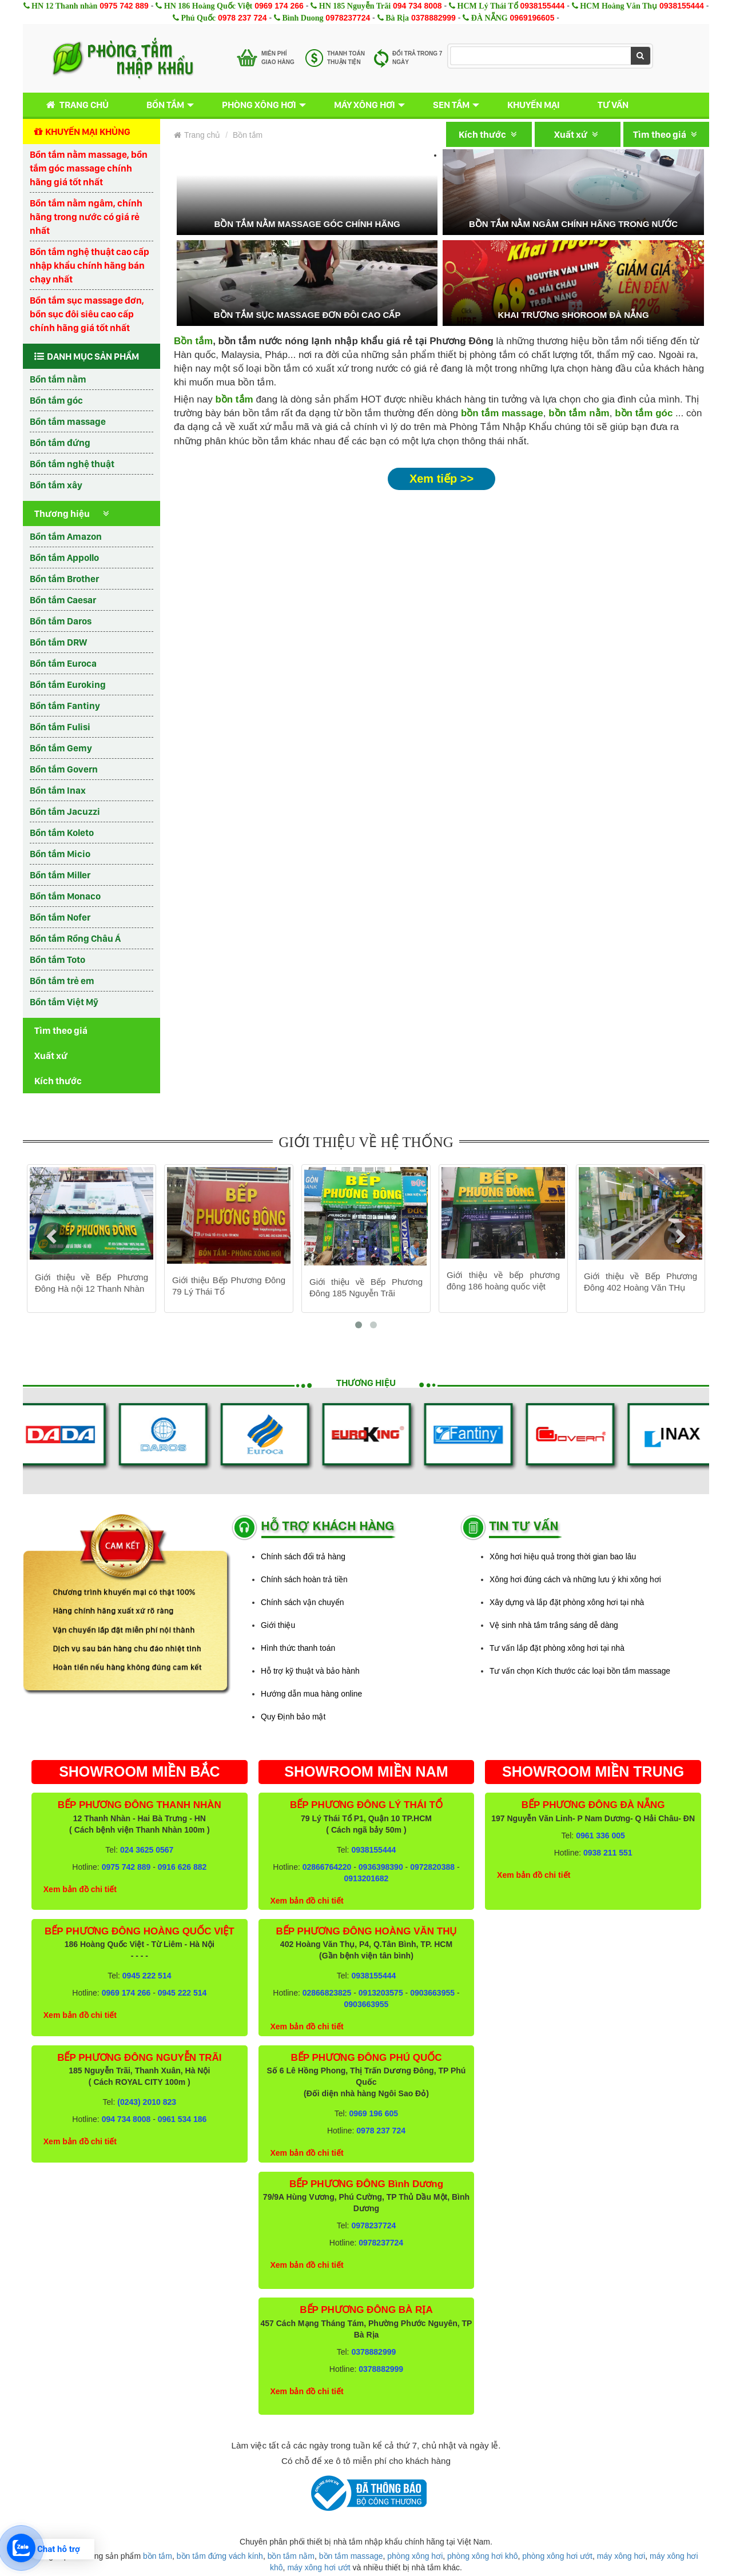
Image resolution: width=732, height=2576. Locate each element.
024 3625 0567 (146, 1849)
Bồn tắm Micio (60, 853)
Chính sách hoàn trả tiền (304, 1579)
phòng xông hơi (415, 2556)
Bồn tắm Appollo (64, 557)
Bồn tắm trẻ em (62, 980)
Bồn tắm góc (56, 400)
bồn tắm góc (644, 413)
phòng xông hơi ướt (557, 2556)
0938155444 (542, 5)
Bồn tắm (165, 104)
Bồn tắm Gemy (61, 748)
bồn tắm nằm (579, 413)
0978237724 (347, 17)
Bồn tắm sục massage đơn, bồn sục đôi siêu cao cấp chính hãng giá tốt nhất (87, 313)
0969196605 (532, 17)
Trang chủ (75, 104)
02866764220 (327, 1867)
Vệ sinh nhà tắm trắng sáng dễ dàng (554, 1625)
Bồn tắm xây (56, 485)
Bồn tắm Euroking (68, 684)
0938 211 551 (607, 1852)
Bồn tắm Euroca (63, 663)
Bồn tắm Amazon (66, 536)
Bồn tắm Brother (64, 578)
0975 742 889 (124, 5)
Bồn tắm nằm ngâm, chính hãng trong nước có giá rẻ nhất (86, 216)
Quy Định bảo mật (293, 1716)
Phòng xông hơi (259, 104)
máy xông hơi (621, 2556)
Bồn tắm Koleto (62, 832)
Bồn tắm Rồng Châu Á (75, 938)
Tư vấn (613, 104)
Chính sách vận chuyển (302, 1602)
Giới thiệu (278, 1625)
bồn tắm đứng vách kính (220, 2556)
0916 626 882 (182, 1867)
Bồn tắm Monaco (65, 896)
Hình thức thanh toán (298, 1648)
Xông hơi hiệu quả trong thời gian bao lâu (563, 1556)
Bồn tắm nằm (58, 379)
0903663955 (432, 1992)
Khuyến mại (533, 104)
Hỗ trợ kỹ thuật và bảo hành (310, 1670)
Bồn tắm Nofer (60, 917)
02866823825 (327, 1992)
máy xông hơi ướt (318, 2567)
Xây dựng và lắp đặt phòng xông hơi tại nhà (567, 1602)
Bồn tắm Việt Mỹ (64, 1002)
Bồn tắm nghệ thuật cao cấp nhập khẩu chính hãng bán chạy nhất (89, 265)
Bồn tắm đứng (60, 442)
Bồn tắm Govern (64, 769)
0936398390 (381, 1867)
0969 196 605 (373, 2113)
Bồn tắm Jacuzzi (65, 811)
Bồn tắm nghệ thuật (72, 463)
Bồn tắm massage (68, 421)
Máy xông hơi (364, 104)
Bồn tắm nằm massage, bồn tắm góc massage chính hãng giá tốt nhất (89, 168)
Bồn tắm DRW (58, 642)
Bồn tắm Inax (58, 790)
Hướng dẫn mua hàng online (311, 1693)
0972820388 (432, 1867)
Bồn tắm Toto (57, 959)
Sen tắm (451, 104)
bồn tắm (157, 2556)
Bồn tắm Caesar (63, 600)
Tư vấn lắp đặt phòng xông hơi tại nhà (557, 1648)
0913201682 (366, 1878)
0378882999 (433, 17)
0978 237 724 (242, 17)
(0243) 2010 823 (146, 2102)
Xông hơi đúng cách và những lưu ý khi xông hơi (575, 1579)
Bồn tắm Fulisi (60, 726)
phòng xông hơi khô (482, 2556)
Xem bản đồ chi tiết (80, 1889)
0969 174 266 (279, 5)
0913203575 (381, 1992)
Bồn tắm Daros (61, 621)
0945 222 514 (147, 1975)
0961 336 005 (600, 1835)
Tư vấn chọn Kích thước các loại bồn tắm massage (580, 1670)
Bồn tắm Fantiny (65, 705)
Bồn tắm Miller (60, 875)
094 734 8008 (417, 5)
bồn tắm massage (502, 413)
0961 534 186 (182, 2119)
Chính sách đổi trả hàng (303, 1556)
